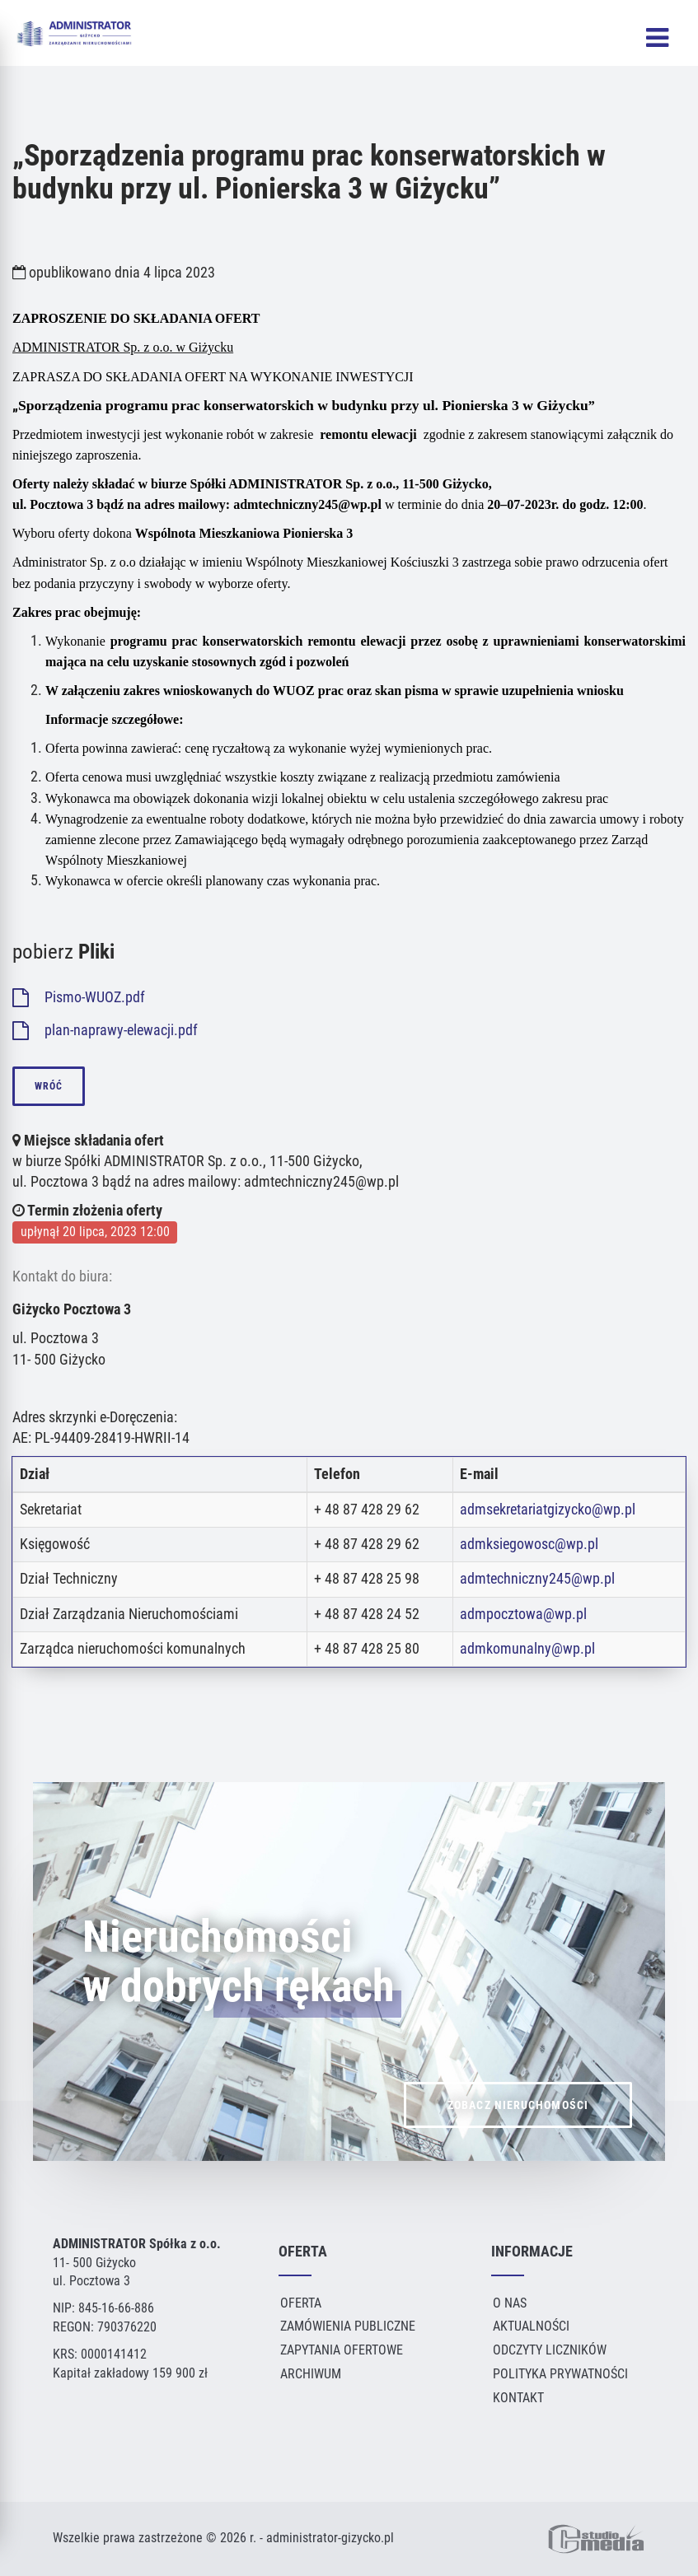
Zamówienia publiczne (347, 2326)
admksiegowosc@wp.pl (529, 1544)
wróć (49, 1086)
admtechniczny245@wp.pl (537, 1578)
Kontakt (518, 2398)
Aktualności (531, 2326)
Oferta (300, 2303)
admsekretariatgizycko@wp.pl (547, 1509)
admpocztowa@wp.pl (523, 1614)
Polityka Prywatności (560, 2374)
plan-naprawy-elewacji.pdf (105, 1030)
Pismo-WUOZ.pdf (78, 997)
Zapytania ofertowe (341, 2350)
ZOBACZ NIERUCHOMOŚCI (517, 2143)
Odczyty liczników (550, 2350)
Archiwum (310, 2374)
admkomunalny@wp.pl (527, 1648)
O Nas (510, 2303)
